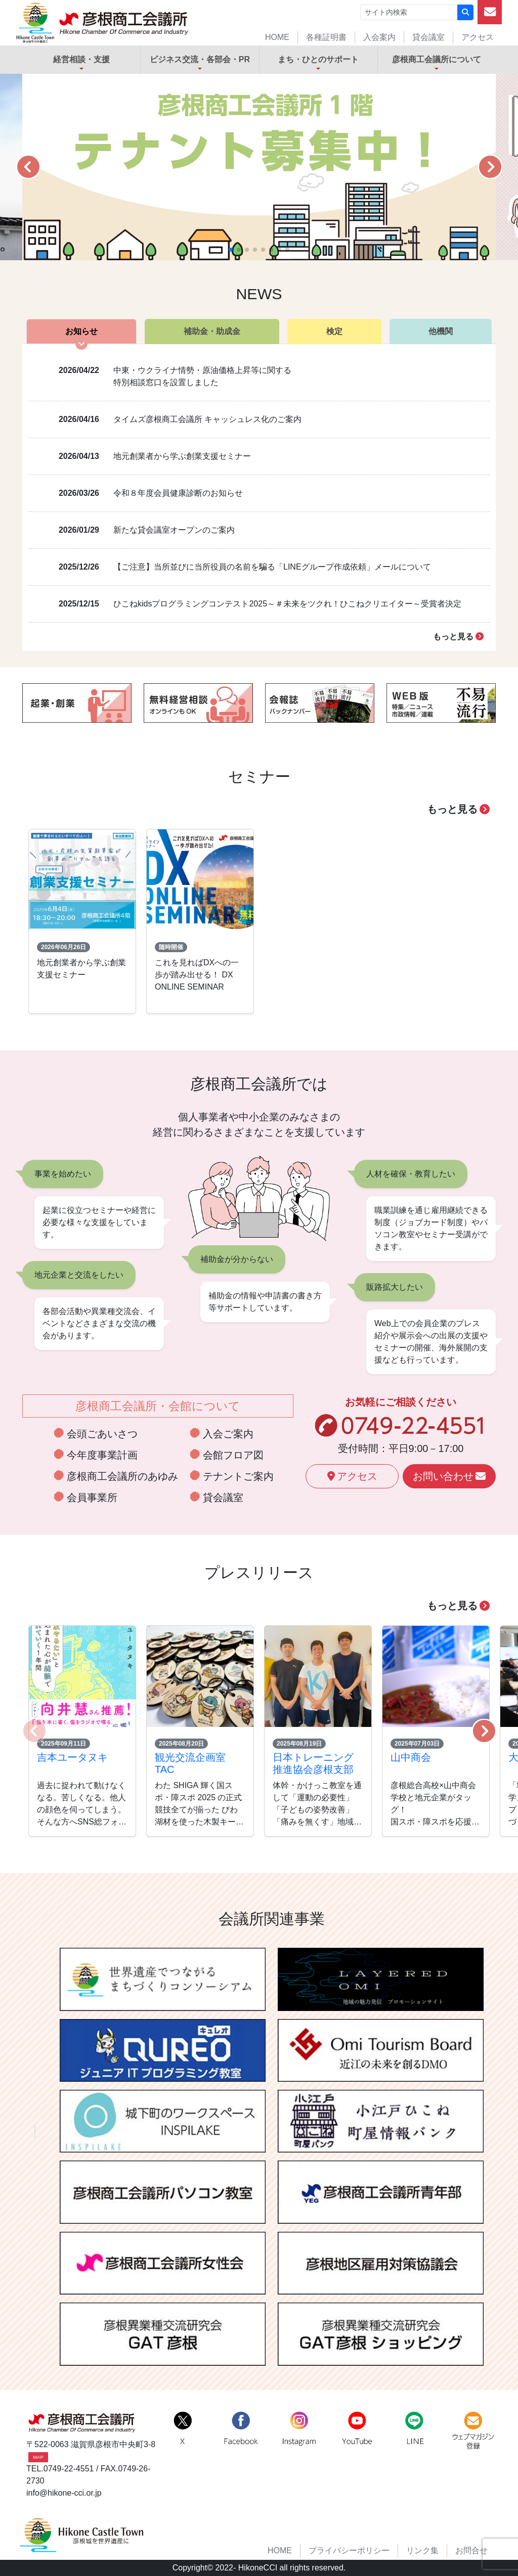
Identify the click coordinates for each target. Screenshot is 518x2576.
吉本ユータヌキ (72, 1757)
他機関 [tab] (440, 331)
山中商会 (411, 1757)
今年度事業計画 (102, 1455)
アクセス (477, 37)
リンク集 (422, 2550)
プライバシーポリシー (349, 2550)
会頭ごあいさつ (102, 1433)
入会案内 (379, 37)
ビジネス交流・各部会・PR (200, 59)
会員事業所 (92, 1497)
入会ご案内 (228, 1433)
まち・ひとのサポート (318, 59)
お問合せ (471, 2550)
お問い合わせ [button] (449, 1476)
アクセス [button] (352, 1476)
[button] (28, 167)
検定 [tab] (334, 331)
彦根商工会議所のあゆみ (122, 1476)
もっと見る (458, 636)
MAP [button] (38, 2457)
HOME (277, 37)
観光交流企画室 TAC (190, 1763)
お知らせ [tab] (81, 331)
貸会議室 (428, 37)
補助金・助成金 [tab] (212, 331)
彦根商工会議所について (436, 59)
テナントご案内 (238, 1476)
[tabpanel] (259, 497)
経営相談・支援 (81, 59)
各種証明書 (326, 37)
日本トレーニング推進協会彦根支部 (313, 1763)
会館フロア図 (233, 1455)
